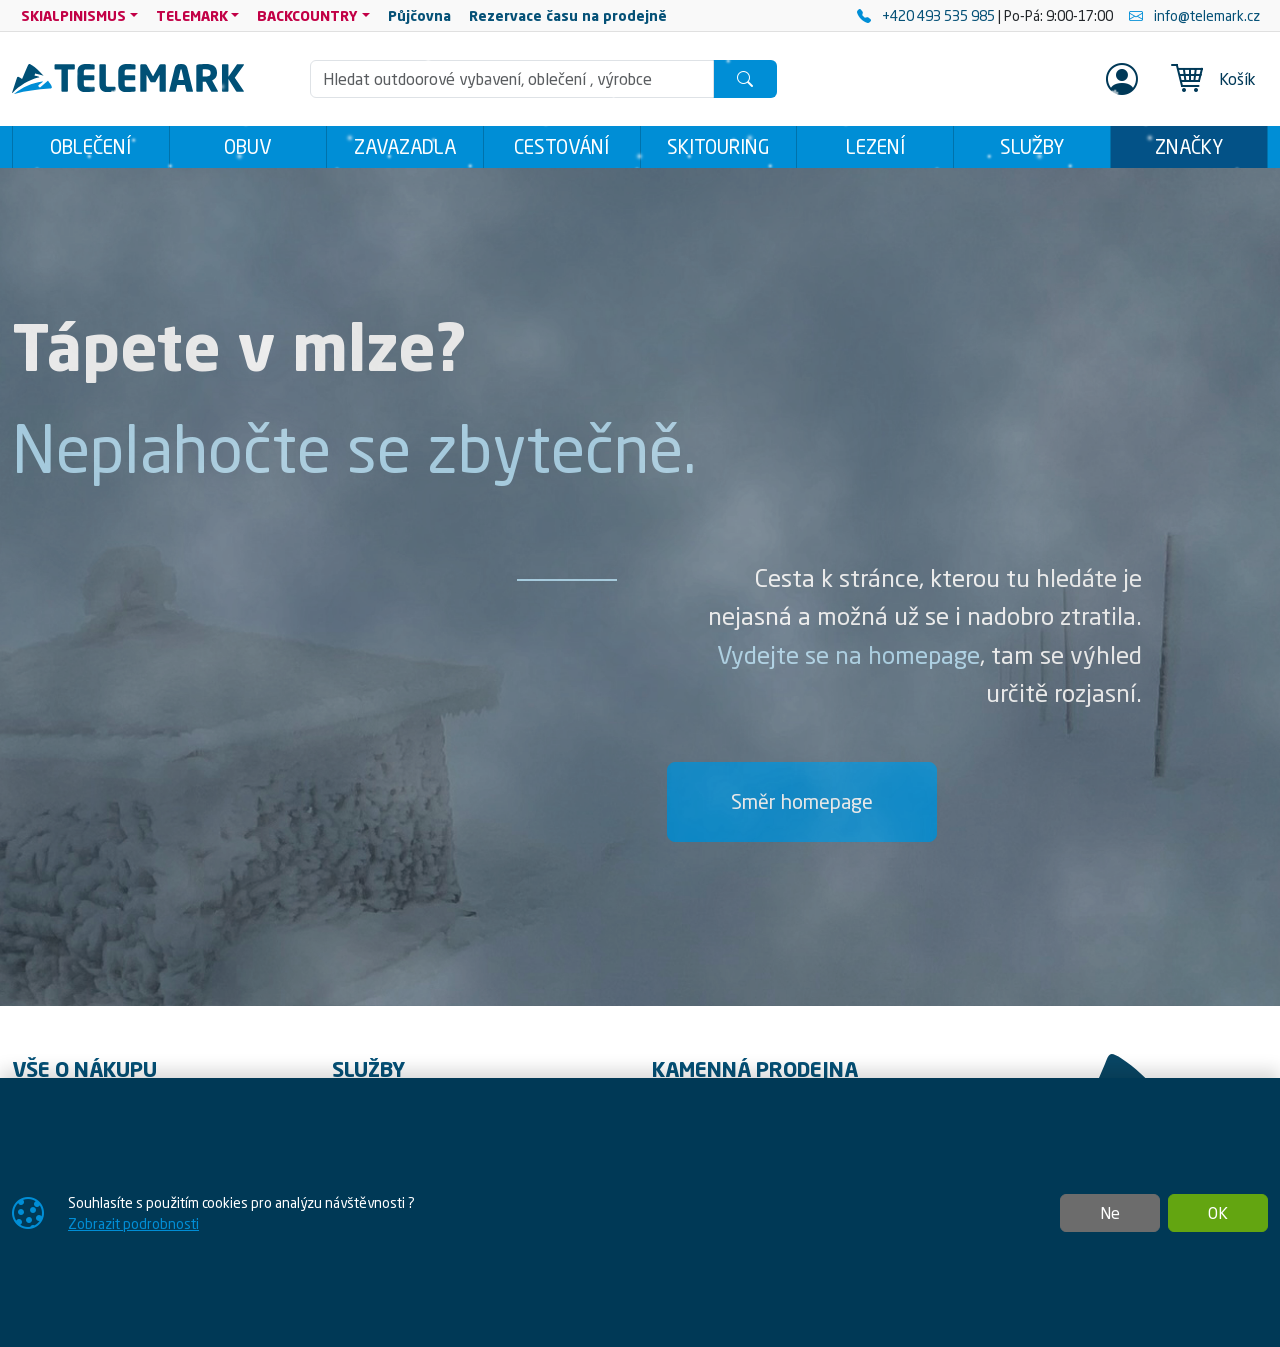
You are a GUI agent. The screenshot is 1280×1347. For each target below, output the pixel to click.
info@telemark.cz (1194, 15)
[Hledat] (745, 79)
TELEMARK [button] (192, 15)
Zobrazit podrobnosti (133, 1223)
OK (1218, 1213)
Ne (1110, 1213)
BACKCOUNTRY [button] (307, 15)
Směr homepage (802, 801)
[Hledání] (512, 79)
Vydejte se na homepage (848, 655)
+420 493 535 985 (927, 15)
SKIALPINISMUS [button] (73, 15)
